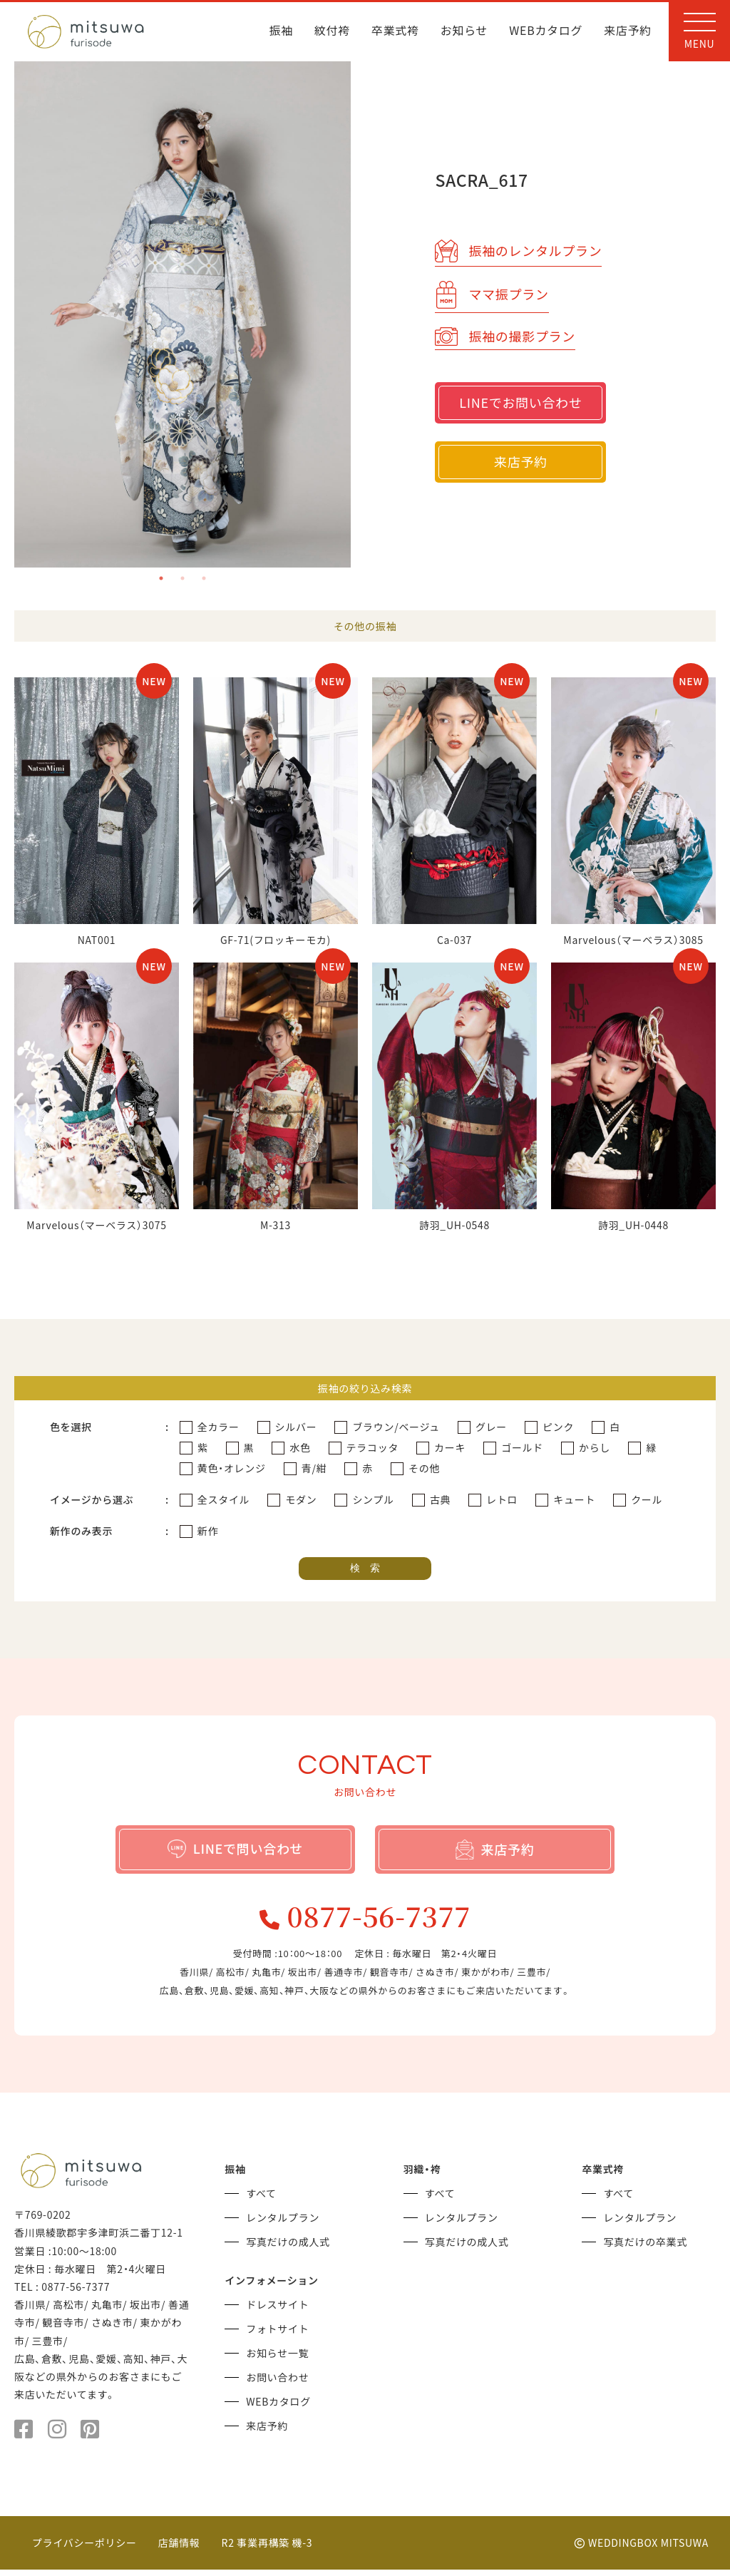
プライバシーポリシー (84, 2549)
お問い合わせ (277, 2383)
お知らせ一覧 (277, 2359)
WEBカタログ (545, 31)
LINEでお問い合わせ (520, 402)
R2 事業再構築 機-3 (267, 2549)
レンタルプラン (282, 2224)
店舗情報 (179, 2549)
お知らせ (464, 31)
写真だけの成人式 (288, 2248)
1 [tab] (161, 578)
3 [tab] (204, 578)
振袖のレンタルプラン (518, 247)
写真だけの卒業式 (645, 2248)
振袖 (280, 31)
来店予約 (628, 31)
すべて (261, 2199)
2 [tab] (182, 578)
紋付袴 (332, 31)
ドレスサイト (277, 2311)
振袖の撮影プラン (505, 333)
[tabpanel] (182, 314)
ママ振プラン (491, 291)
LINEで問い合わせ (236, 1848)
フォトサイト (277, 2335)
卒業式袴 (395, 31)
